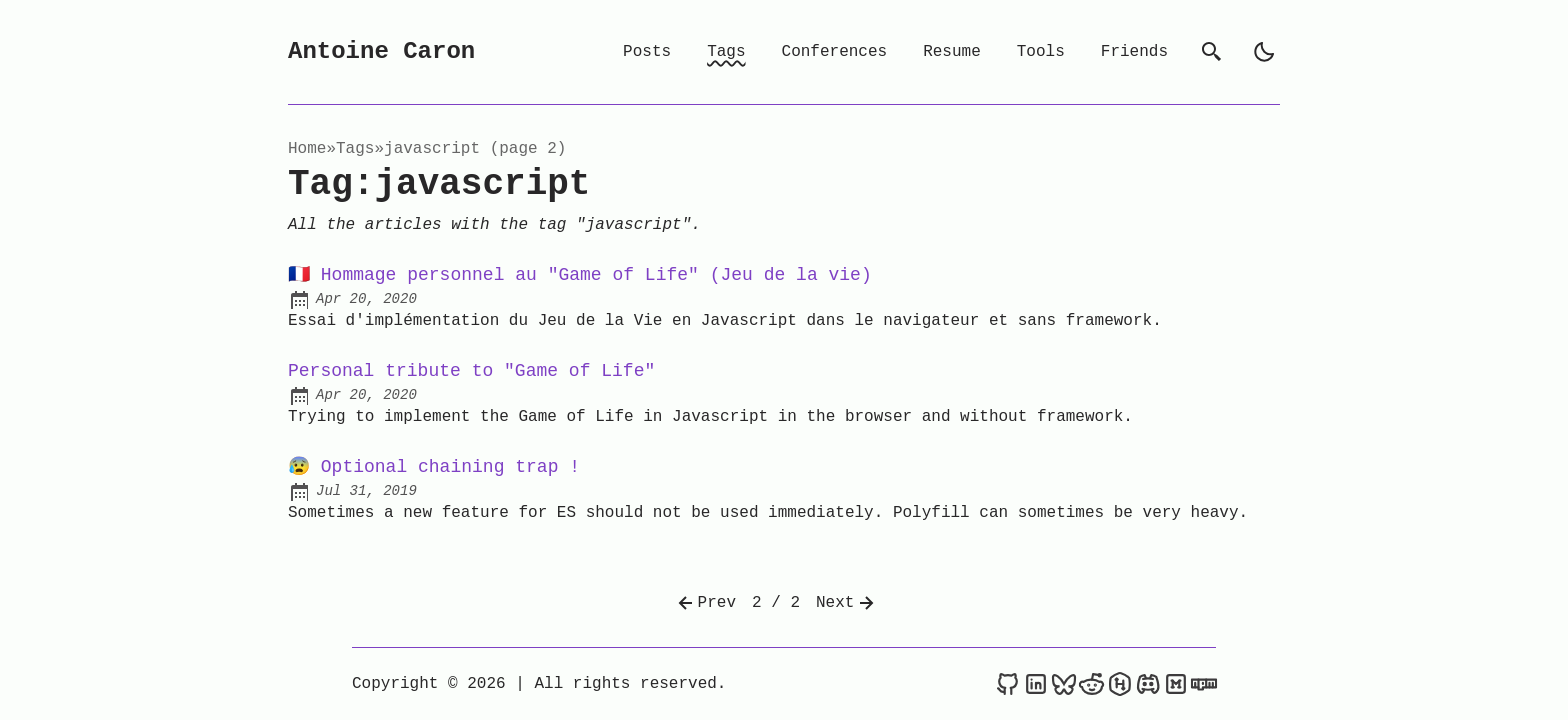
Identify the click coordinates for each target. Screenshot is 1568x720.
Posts (647, 52)
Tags (726, 52)
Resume (952, 52)
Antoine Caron (381, 51)
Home (307, 149)
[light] (1264, 52)
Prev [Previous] (705, 603)
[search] (1212, 52)
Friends (1134, 52)
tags (355, 149)
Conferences (835, 52)
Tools (1041, 52)
